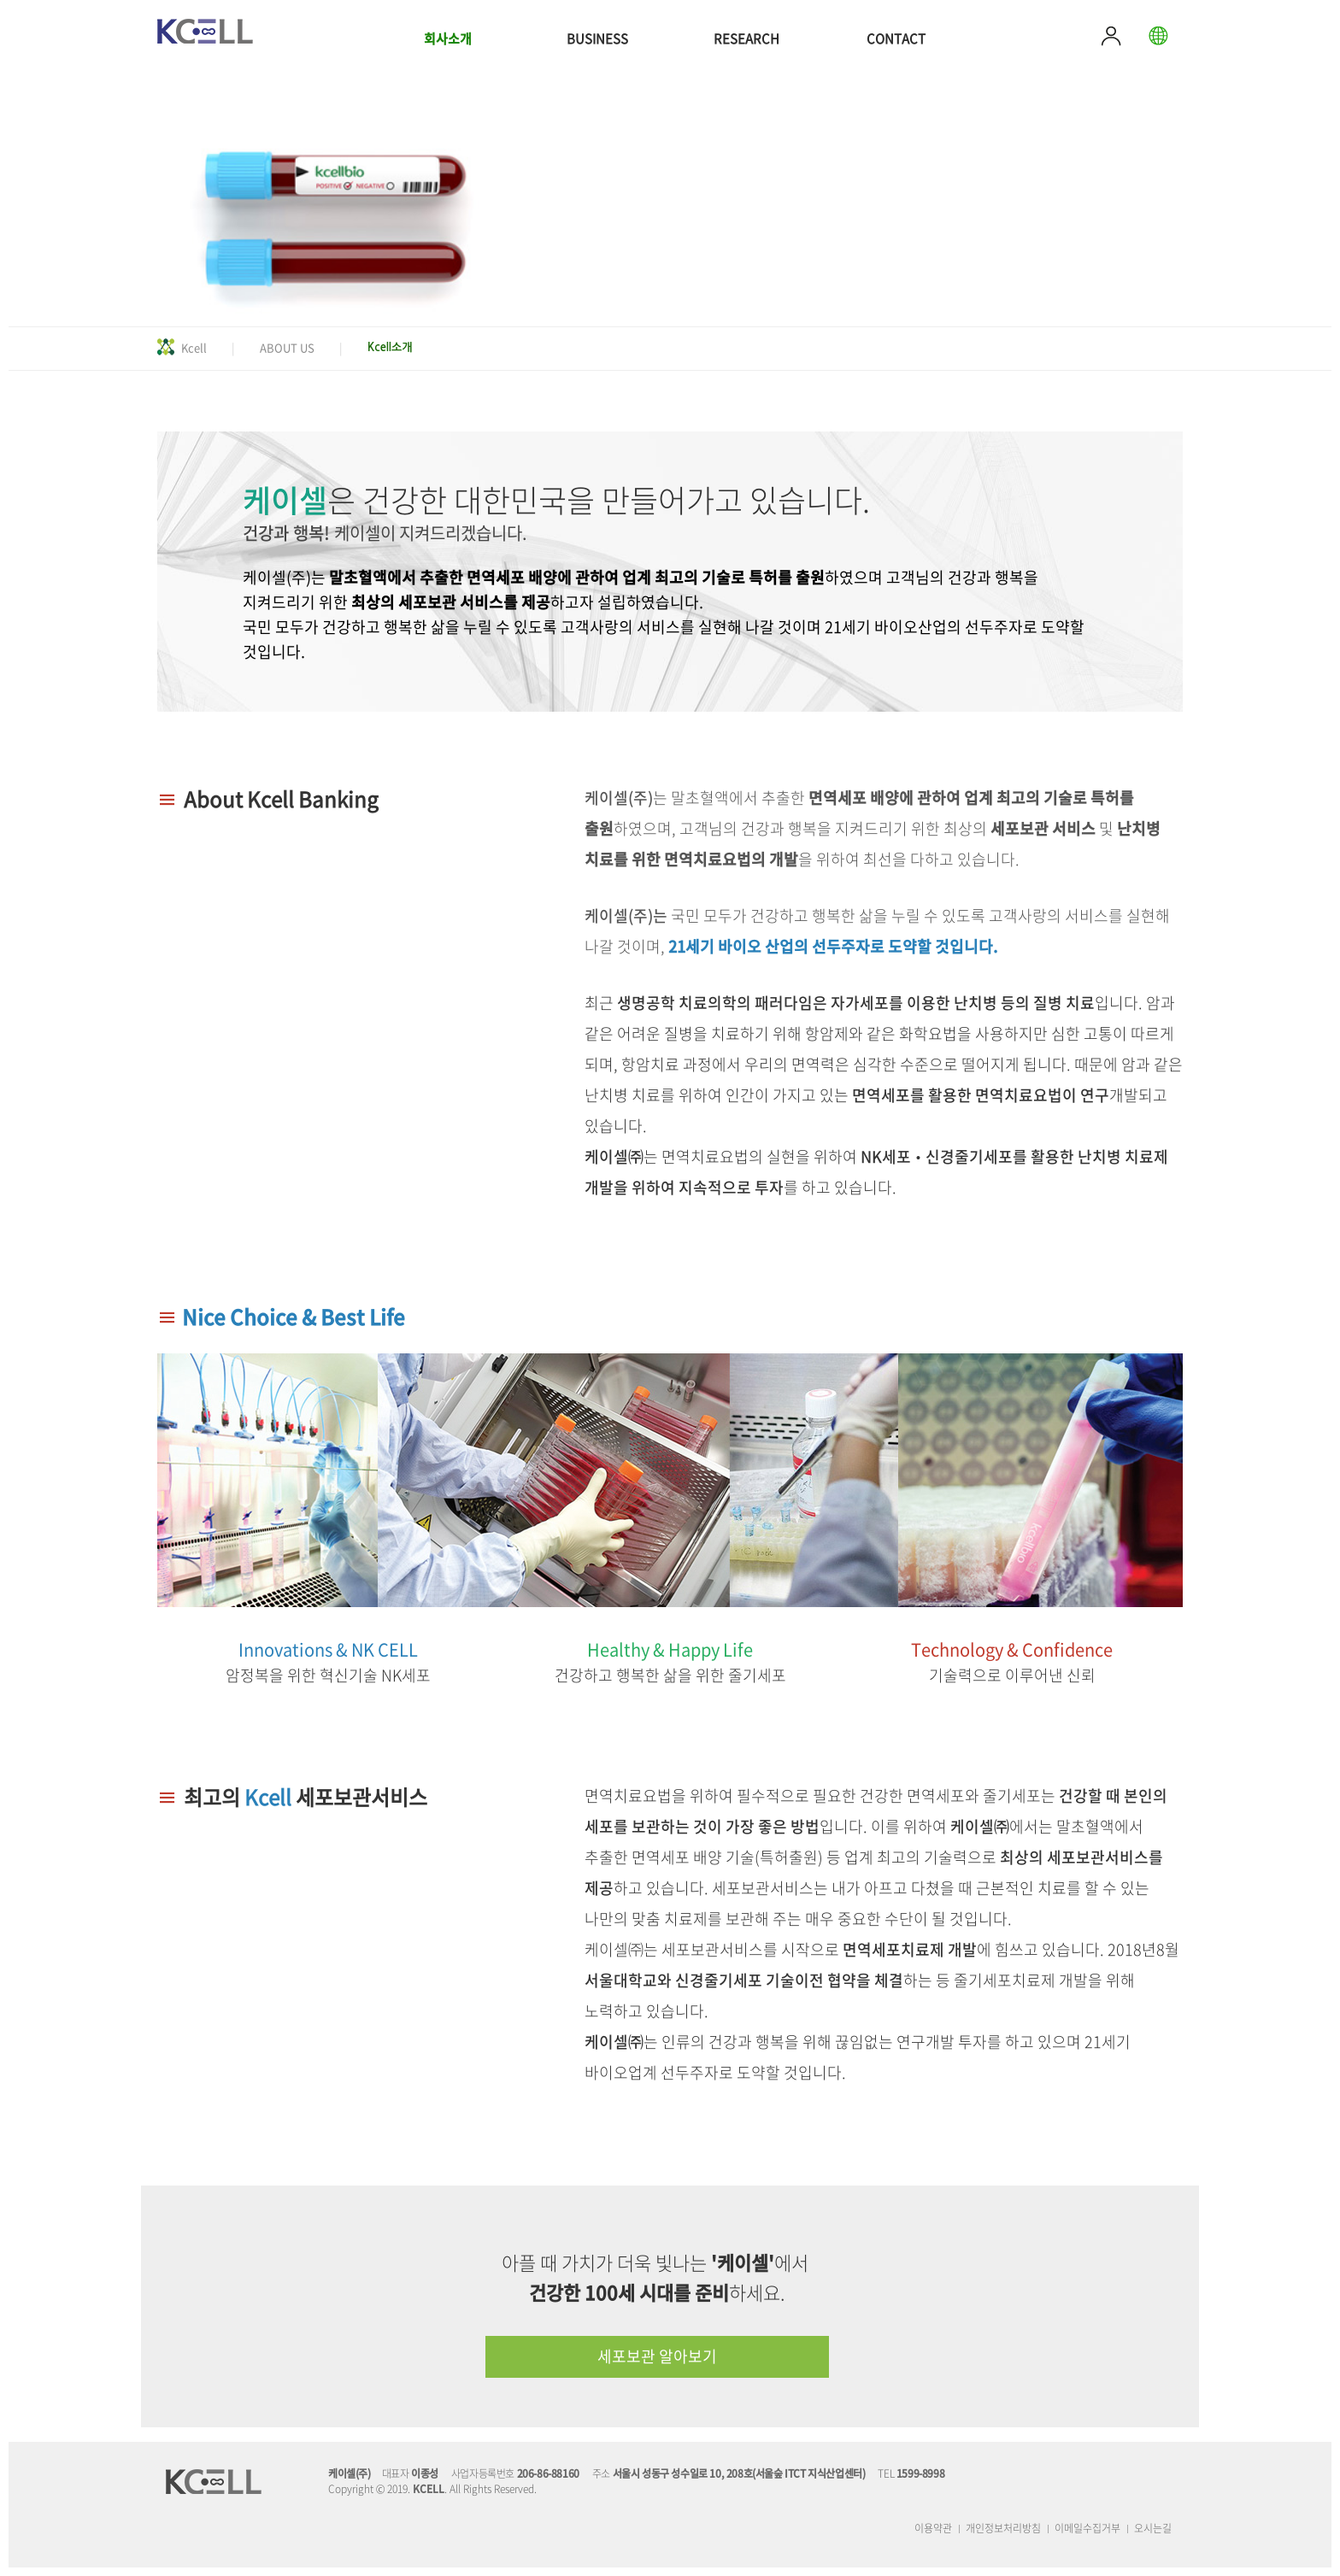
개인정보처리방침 (1003, 2528)
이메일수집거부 (1087, 2528)
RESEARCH (746, 38)
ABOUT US (287, 347)
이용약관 (933, 2528)
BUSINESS (597, 38)
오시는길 (1153, 2528)
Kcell (194, 347)
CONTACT (896, 38)
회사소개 (448, 38)
